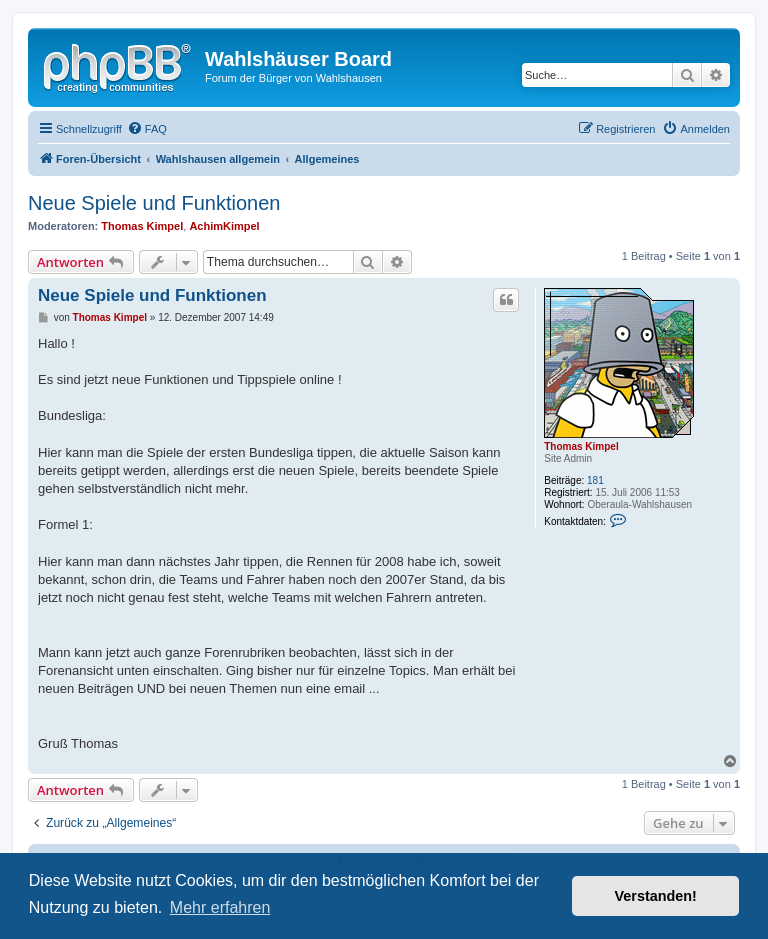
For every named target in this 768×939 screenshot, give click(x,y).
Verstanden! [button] (656, 896)
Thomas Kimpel (142, 226)
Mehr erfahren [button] (220, 907)
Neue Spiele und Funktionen (154, 203)
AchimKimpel (224, 226)
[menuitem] (147, 129)
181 (595, 480)
